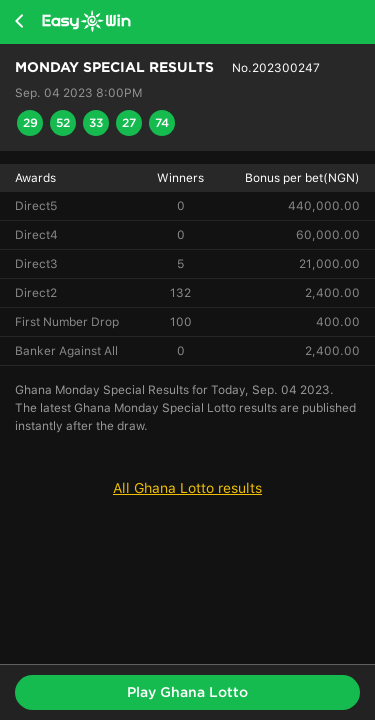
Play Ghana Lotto (187, 692)
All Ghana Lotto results (187, 488)
